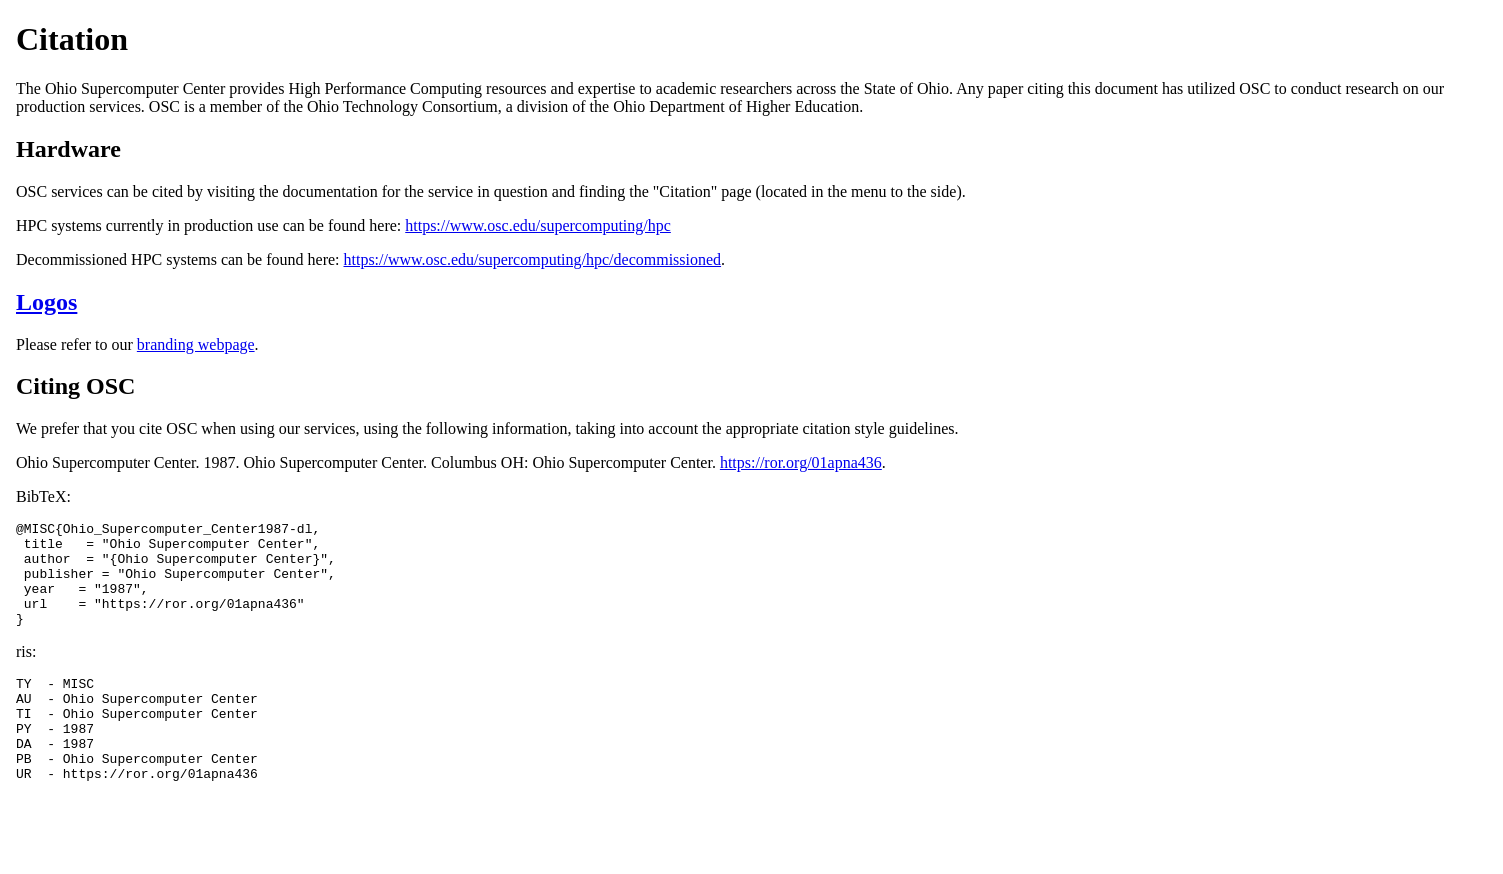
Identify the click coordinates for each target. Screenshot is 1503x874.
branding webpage (196, 344)
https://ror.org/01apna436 (801, 462)
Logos (46, 302)
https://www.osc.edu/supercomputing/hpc (538, 225)
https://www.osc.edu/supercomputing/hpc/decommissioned (533, 259)
